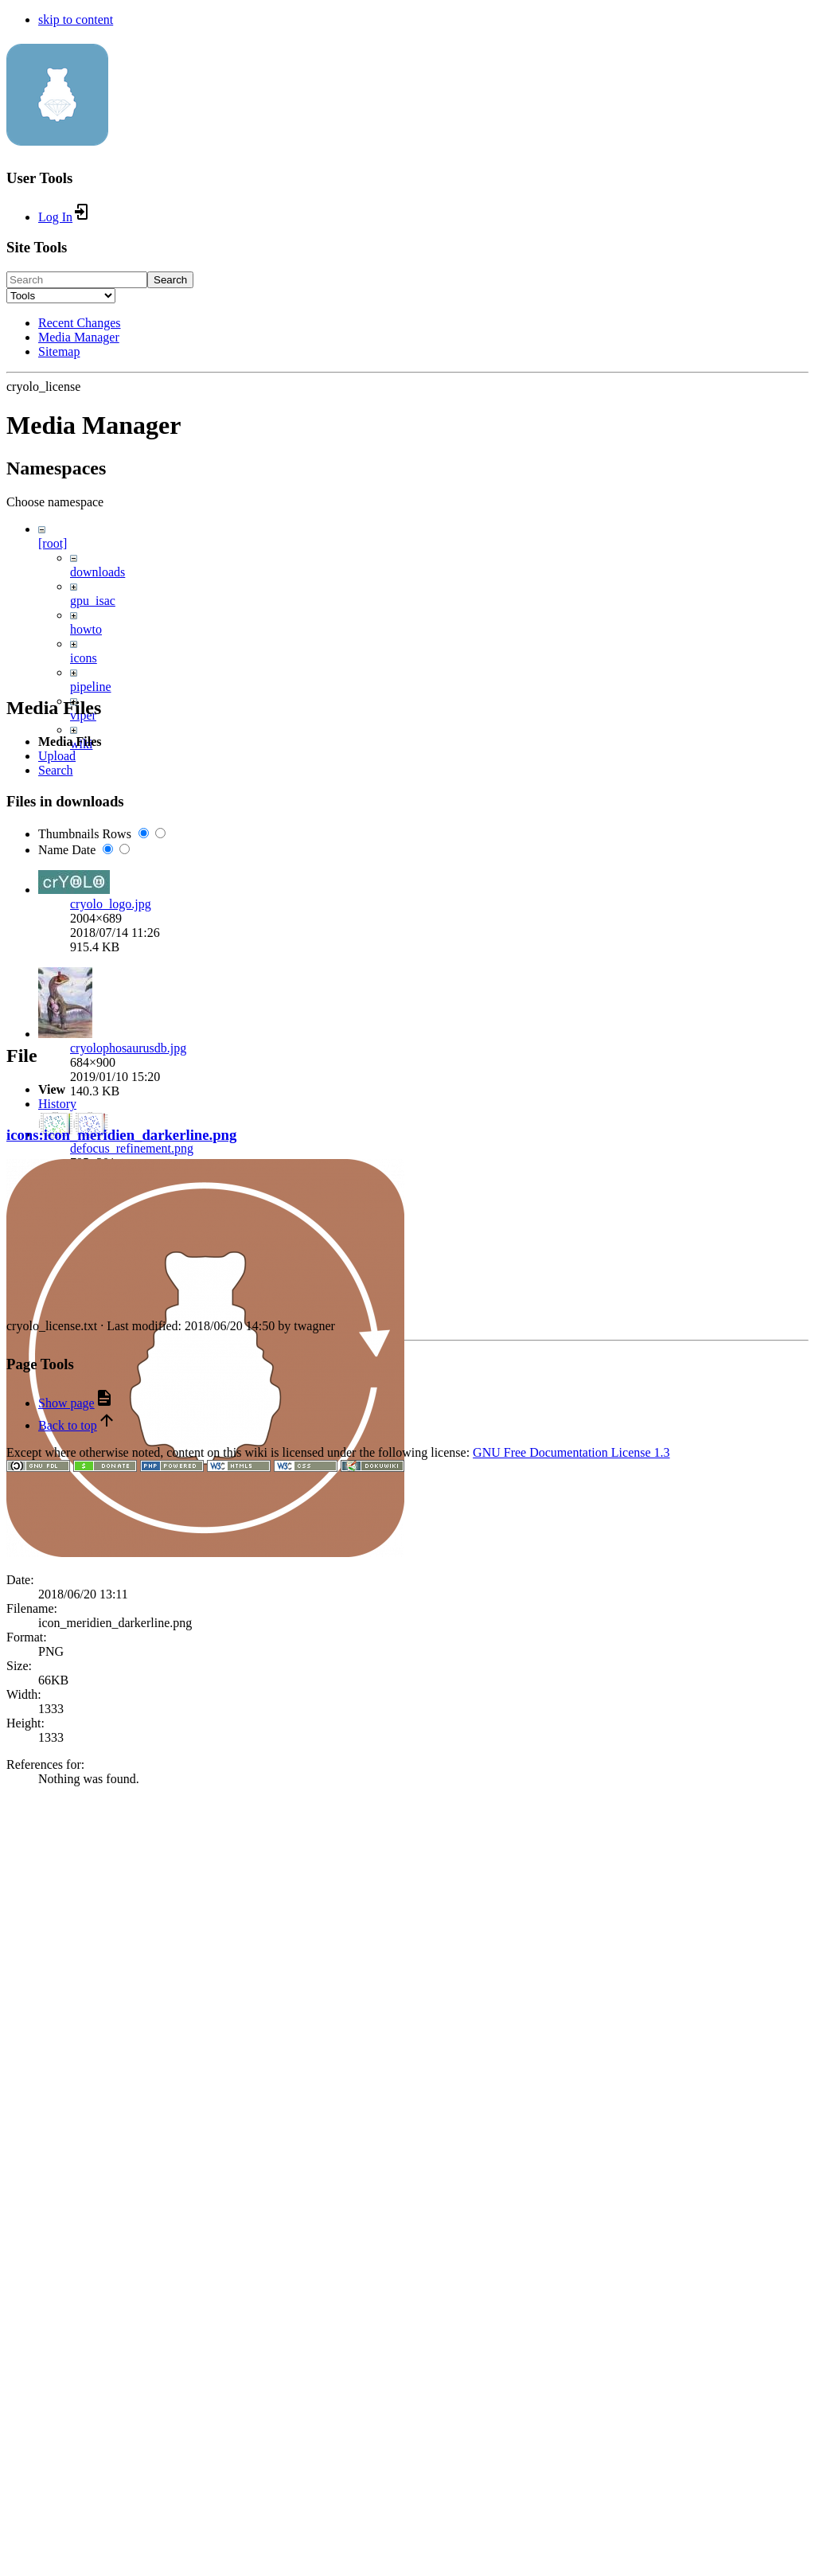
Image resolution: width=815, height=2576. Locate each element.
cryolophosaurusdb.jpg (128, 1597)
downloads (97, 572)
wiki (81, 744)
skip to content (75, 19)
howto (86, 629)
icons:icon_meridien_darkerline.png (121, 2234)
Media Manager (78, 337)
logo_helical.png (112, 2059)
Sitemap (59, 351)
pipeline (90, 686)
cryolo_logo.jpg (110, 1453)
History (57, 2203)
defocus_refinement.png (131, 1697)
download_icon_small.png (137, 1955)
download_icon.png (120, 1842)
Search (170, 280)
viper (83, 715)
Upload (57, 1306)
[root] (52, 543)
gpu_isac (92, 600)
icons (83, 658)
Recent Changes (79, 323)
